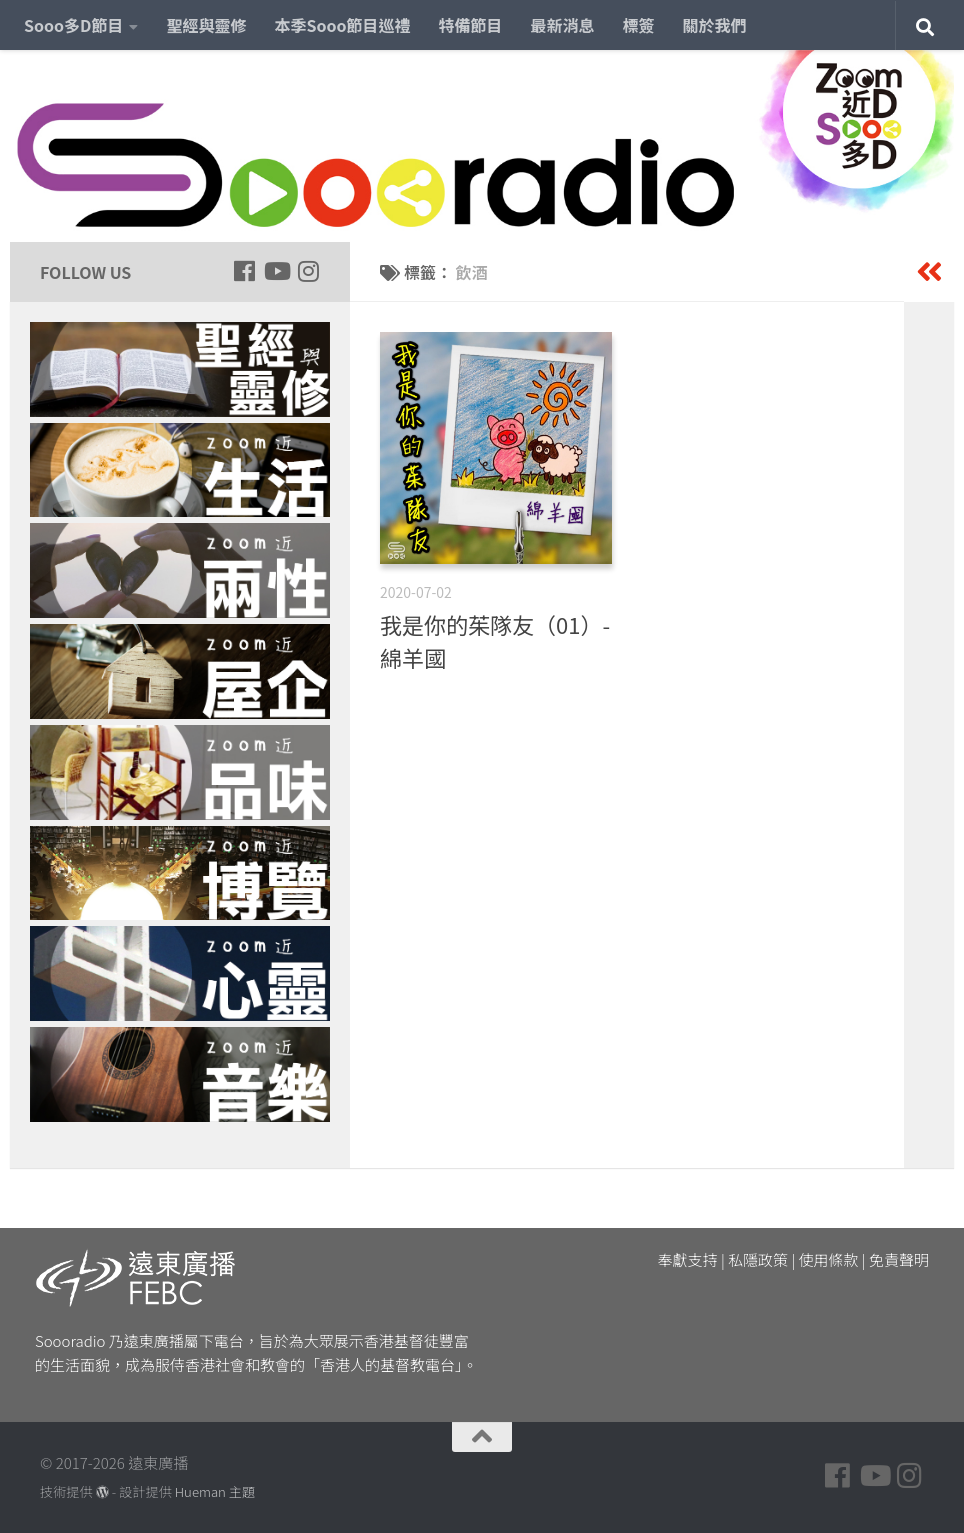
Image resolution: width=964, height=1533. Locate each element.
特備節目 (471, 25)
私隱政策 (758, 1259)
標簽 (639, 25)
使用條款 (829, 1259)
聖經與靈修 (206, 25)
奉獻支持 (688, 1259)
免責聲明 (899, 1259)
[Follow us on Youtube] (276, 271)
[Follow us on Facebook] (244, 271)
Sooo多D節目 (73, 25)
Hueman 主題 (215, 1491)
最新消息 (563, 25)
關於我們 (715, 25)
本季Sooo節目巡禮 (342, 25)
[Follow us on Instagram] (308, 271)
